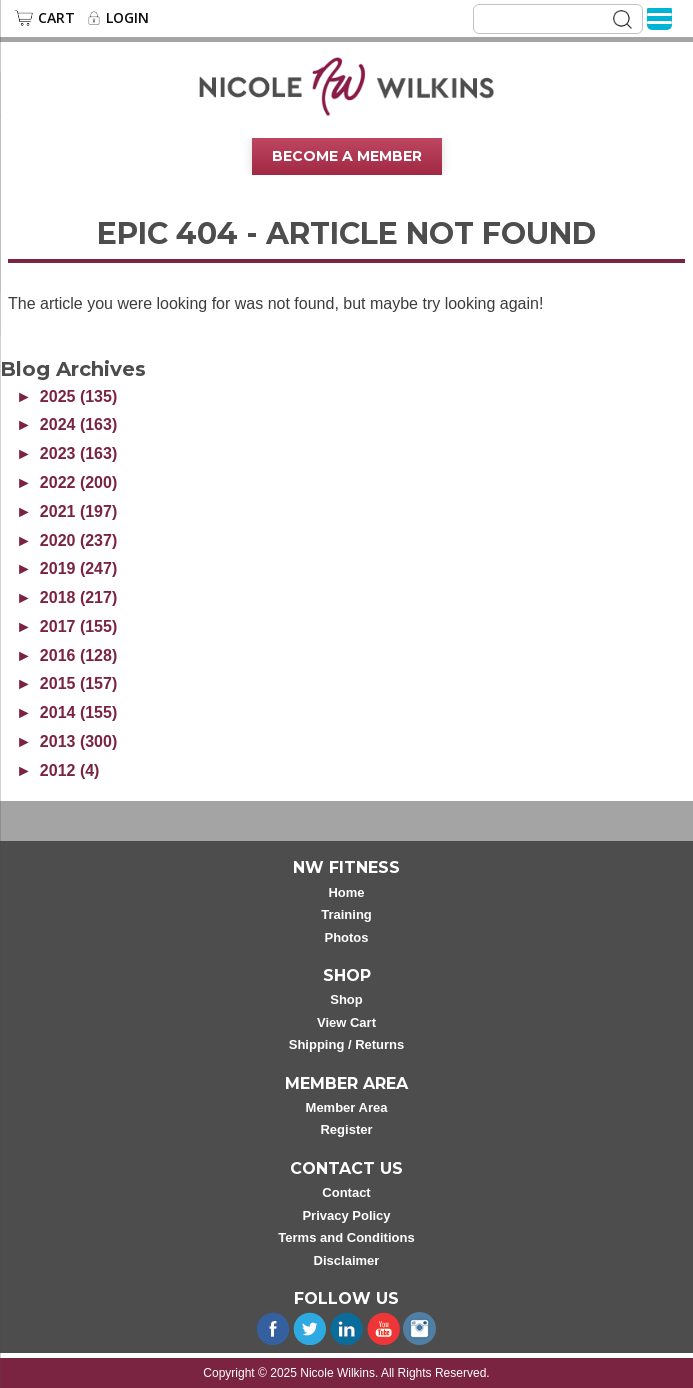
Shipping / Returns (347, 1044)
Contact (346, 1192)
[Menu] (659, 17)
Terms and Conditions (346, 1237)
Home (346, 892)
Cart (56, 18)
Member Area (347, 1107)
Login (127, 18)
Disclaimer (347, 1260)
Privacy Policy (346, 1215)
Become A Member (347, 156)
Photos (346, 937)
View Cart (346, 1022)
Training (346, 914)
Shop (346, 999)
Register (346, 1129)
